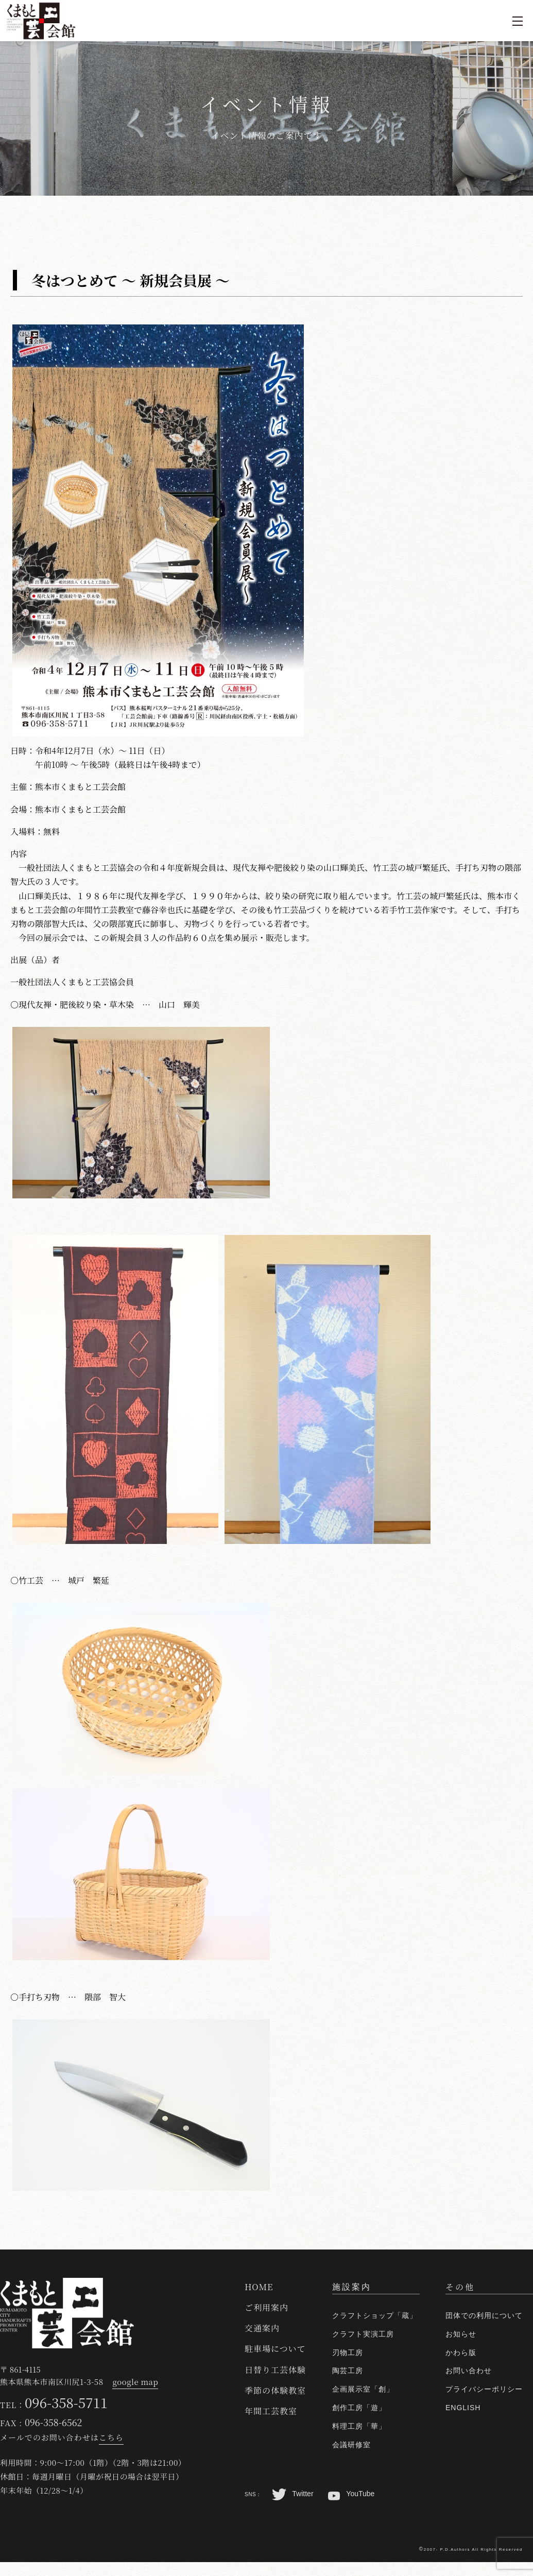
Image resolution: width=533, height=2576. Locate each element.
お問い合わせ (468, 2370)
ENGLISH (462, 2407)
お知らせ (460, 2334)
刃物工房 (347, 2352)
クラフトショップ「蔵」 (374, 2315)
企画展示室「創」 (363, 2389)
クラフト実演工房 (363, 2334)
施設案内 (351, 2286)
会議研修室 (351, 2445)
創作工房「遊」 (359, 2407)
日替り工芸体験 (275, 2370)
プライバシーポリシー (484, 2389)
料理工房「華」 (359, 2426)
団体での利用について (484, 2315)
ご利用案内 (266, 2307)
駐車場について (275, 2349)
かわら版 (460, 2352)
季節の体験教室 (275, 2390)
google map (135, 2381)
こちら (111, 2437)
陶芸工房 (347, 2370)
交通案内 (262, 2328)
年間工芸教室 (271, 2411)
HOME (259, 2287)
